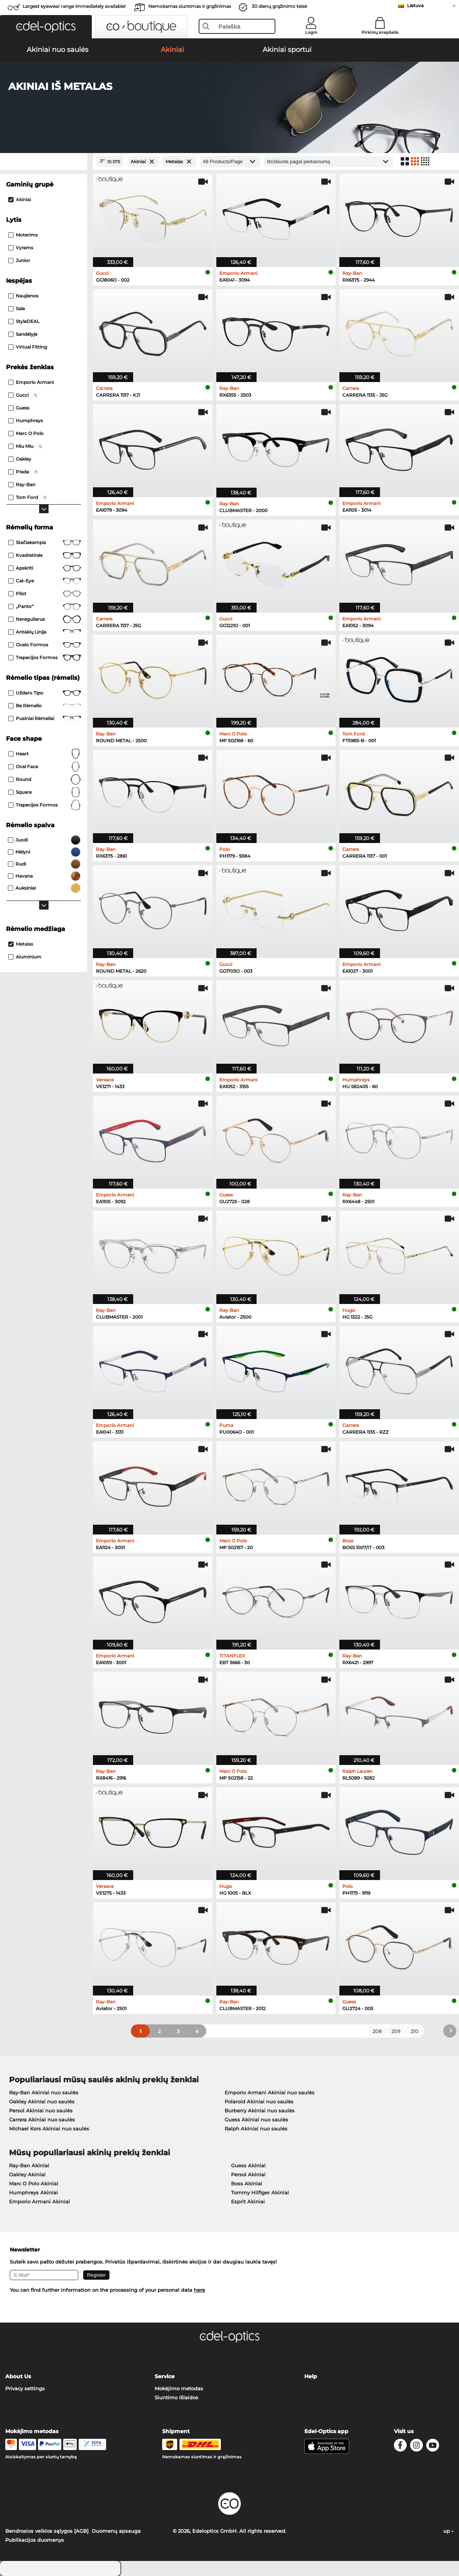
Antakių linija (44, 632)
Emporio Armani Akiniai (39, 2201)
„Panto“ (44, 606)
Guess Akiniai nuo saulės (256, 2120)
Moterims (23, 235)
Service (165, 2376)
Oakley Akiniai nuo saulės (41, 2101)
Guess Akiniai (248, 2165)
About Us (18, 2376)
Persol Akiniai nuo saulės (41, 2110)
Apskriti (44, 568)
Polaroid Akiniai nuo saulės (259, 2101)
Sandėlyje (22, 334)
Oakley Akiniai (27, 2174)
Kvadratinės (44, 555)
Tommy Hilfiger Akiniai (260, 2192)
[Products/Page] (230, 161)
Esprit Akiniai (248, 2201)
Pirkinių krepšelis (380, 32)
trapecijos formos (44, 805)
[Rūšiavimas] (328, 161)
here (199, 2290)
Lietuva (415, 5)
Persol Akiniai (248, 2174)
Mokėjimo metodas (179, 2388)
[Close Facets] (43, 161)
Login (311, 32)
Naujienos (23, 296)
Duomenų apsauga (116, 2531)
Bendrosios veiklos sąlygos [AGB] (46, 2531)
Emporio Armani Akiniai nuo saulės (270, 2092)
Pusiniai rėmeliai (44, 719)
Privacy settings (25, 2388)
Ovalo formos (44, 645)
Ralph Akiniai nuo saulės (256, 2129)
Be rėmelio (44, 706)
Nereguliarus (44, 619)
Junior (19, 260)
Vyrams (20, 247)
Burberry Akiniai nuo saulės (260, 2110)
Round (44, 779)
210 (414, 2031)
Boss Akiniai (246, 2183)
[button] (46, 26)
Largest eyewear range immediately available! (74, 6)
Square (44, 792)
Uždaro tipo (44, 693)
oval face (44, 767)
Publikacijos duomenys (34, 2540)
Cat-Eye (44, 581)
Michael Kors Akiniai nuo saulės (49, 2129)
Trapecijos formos (44, 658)
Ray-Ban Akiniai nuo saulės (43, 2092)
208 (376, 2031)
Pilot (44, 594)
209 (395, 2031)
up (448, 2531)
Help (310, 2376)
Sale (16, 308)
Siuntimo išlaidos (176, 2397)
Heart (44, 754)
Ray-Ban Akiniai (29, 2165)
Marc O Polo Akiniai (33, 2183)
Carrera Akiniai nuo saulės (42, 2120)
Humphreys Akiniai (33, 2192)
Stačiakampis (44, 543)
